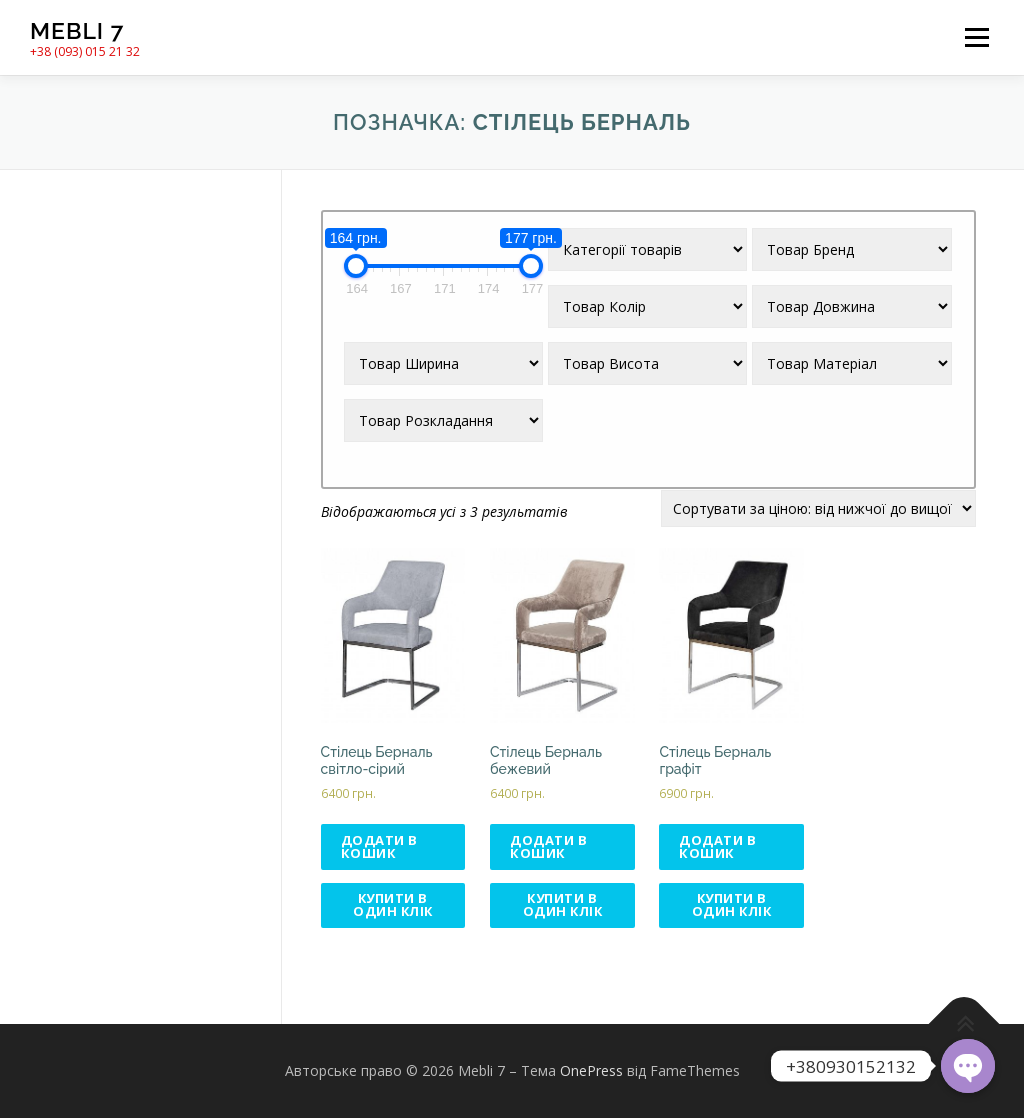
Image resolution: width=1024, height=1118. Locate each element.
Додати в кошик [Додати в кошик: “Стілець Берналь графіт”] (717, 846)
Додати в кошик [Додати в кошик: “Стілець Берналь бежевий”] (548, 846)
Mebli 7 (77, 30)
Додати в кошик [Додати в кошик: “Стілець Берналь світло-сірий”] (379, 846)
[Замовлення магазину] (818, 508)
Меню (976, 37)
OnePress (591, 1071)
